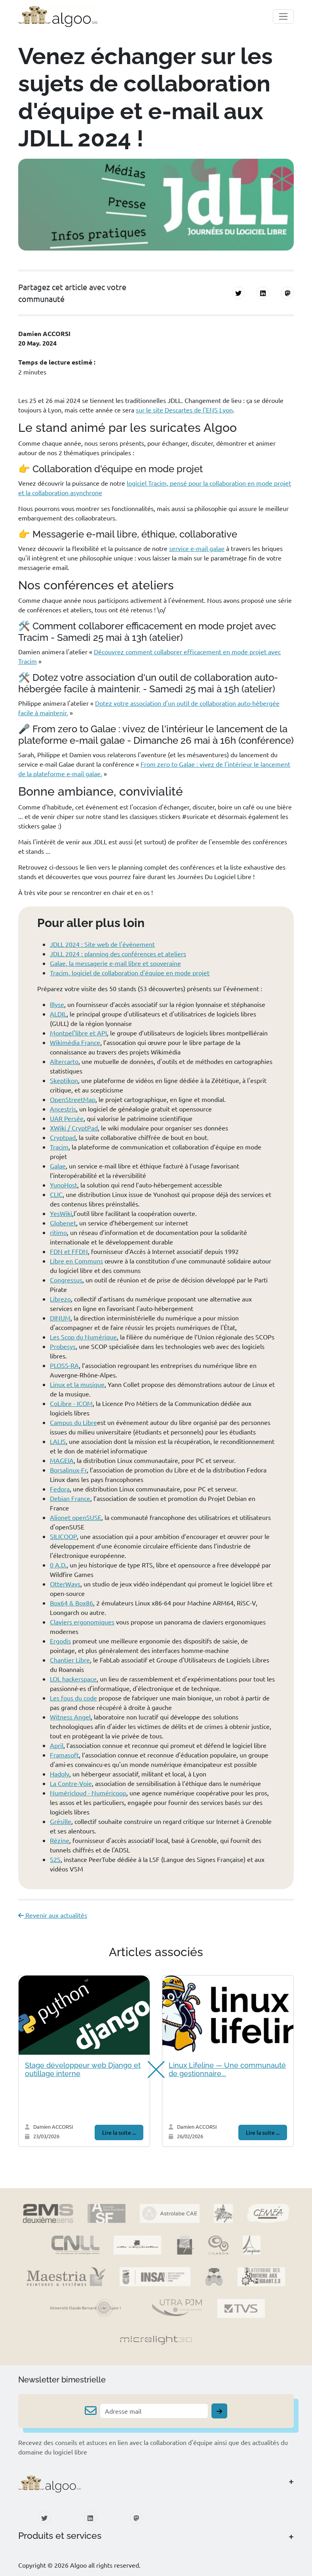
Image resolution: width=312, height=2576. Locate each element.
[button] (152, 2069)
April (56, 1745)
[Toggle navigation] (283, 16)
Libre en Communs (76, 1261)
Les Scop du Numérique (83, 1337)
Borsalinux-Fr (68, 1470)
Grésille (60, 1821)
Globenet (63, 1223)
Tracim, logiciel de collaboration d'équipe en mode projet (129, 972)
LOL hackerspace (73, 1679)
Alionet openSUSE (75, 1517)
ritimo (58, 1232)
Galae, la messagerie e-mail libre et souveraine (115, 963)
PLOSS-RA (64, 1365)
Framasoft (64, 1755)
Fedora (60, 1489)
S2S (55, 1859)
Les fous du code (73, 1698)
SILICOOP (63, 1536)
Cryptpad (63, 1137)
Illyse (57, 1004)
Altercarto (64, 1061)
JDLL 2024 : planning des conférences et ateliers (118, 953)
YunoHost (63, 1185)
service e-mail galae (196, 548)
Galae (58, 1166)
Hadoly (59, 1774)
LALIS (58, 1441)
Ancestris (63, 1109)
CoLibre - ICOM (71, 1403)
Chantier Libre (70, 1660)
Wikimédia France (75, 1042)
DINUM (60, 1318)
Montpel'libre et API (78, 1033)
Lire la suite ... (119, 2132)
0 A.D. (58, 1565)
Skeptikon (64, 1080)
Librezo (60, 1299)
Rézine (59, 1840)
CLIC (56, 1194)
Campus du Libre (73, 1422)
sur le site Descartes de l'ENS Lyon (184, 410)
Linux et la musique (77, 1384)
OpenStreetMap (72, 1099)
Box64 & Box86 (71, 1603)
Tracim (59, 1147)
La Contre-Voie (71, 1783)
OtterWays (65, 1584)
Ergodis (60, 1641)
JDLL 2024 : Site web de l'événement (102, 944)
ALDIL (58, 1014)
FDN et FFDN (69, 1251)
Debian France (70, 1498)
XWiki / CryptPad (74, 1128)
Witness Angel (70, 1717)
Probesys (63, 1346)
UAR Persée (67, 1118)
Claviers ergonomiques (82, 1622)
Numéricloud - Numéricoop (88, 1793)
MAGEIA (62, 1460)
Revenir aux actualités (52, 1915)
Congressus (66, 1280)
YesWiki (61, 1213)
